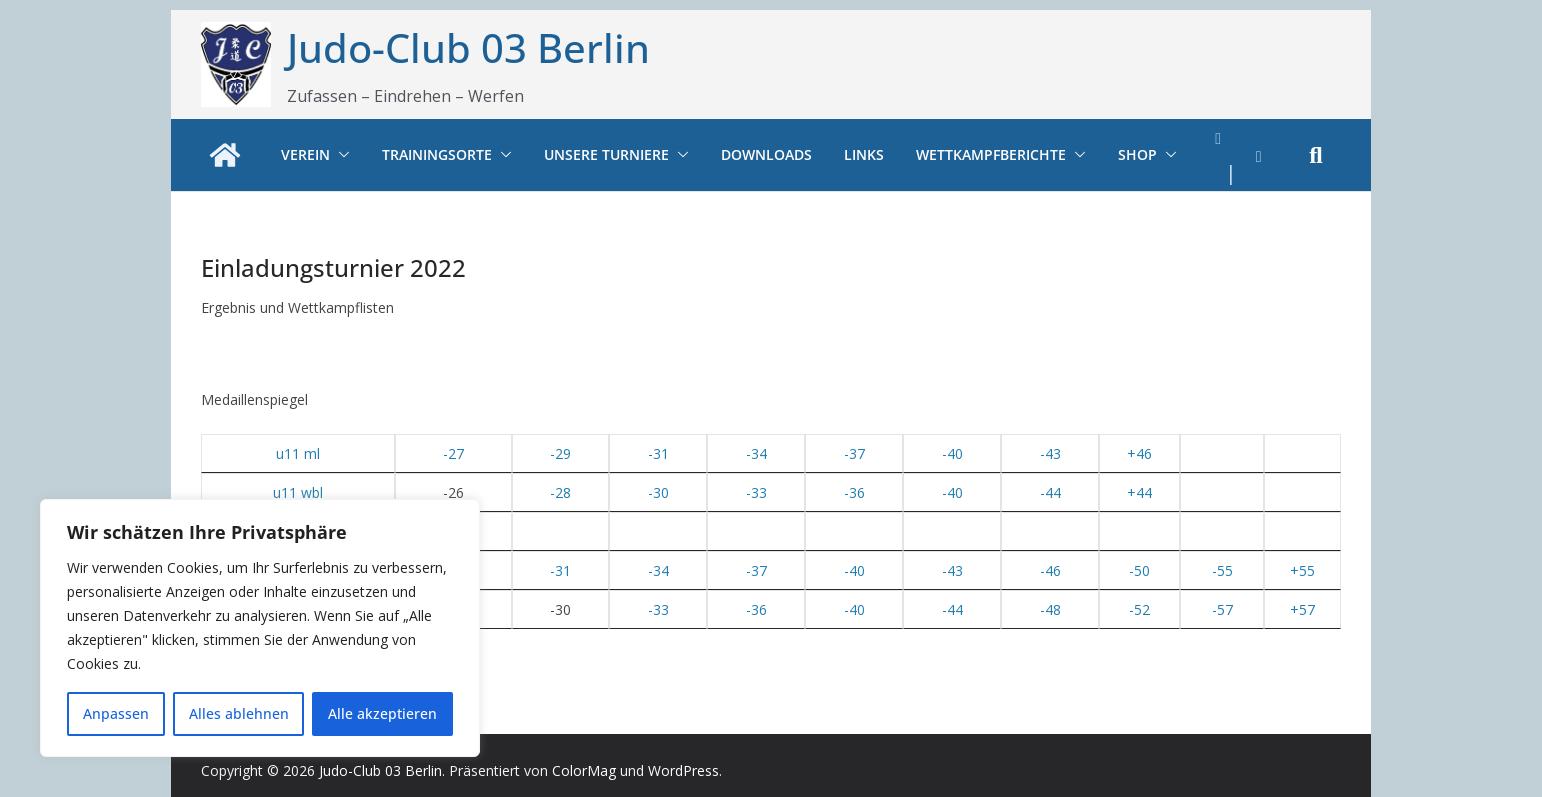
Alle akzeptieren (382, 713)
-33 (756, 492)
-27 (453, 453)
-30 (658, 492)
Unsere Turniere (606, 154)
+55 (1302, 570)
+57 (1302, 609)
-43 (1050, 453)
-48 (1050, 609)
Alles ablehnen (239, 713)
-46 (1050, 570)
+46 (1139, 453)
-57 (1222, 609)
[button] (340, 155)
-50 (1139, 570)
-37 (854, 453)
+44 (1139, 492)
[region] (260, 628)
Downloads (766, 154)
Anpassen (116, 713)
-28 (560, 492)
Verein (305, 154)
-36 (854, 492)
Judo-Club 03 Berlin (468, 47)
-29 (560, 453)
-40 (952, 453)
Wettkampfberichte (991, 154)
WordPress (683, 770)
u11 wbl (298, 492)
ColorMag (584, 770)
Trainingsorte (437, 154)
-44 (1050, 492)
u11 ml (298, 453)
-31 (658, 453)
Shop (1137, 154)
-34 (756, 453)
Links (864, 154)
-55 (1222, 570)
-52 (1139, 609)
